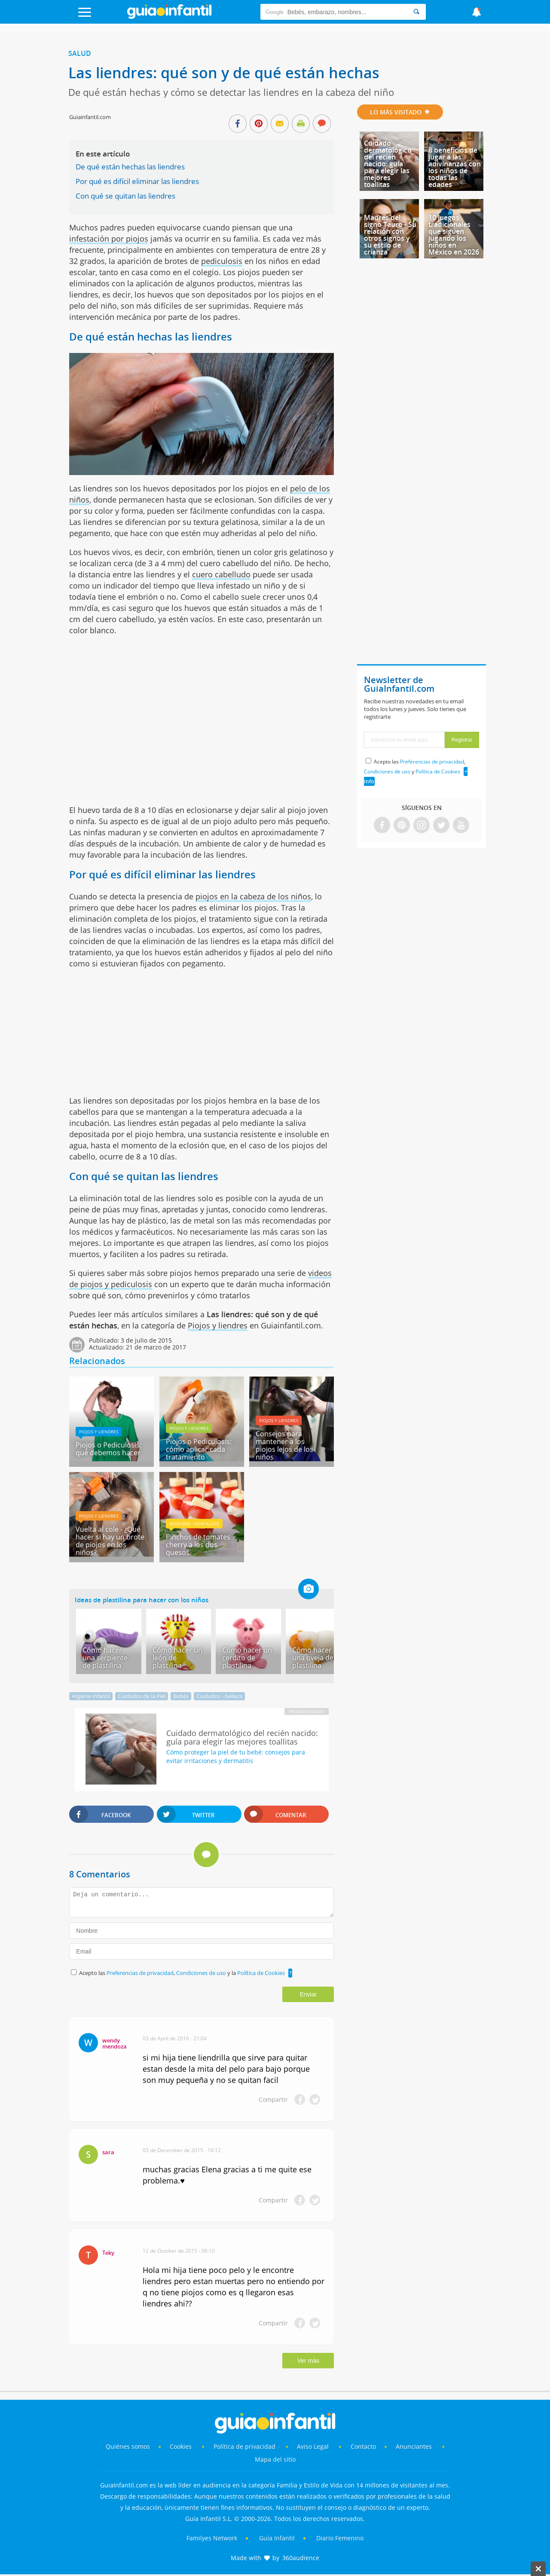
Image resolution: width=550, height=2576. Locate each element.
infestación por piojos (108, 238)
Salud (79, 53)
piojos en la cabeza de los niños (253, 896)
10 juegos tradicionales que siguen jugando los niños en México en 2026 (453, 235)
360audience (300, 2558)
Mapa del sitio (275, 2459)
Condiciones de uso (201, 1973)
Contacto (363, 2446)
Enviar (308, 1994)
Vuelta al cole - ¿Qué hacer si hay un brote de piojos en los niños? (110, 1540)
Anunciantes (414, 2446)
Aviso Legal (313, 2446)
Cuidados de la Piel (141, 1696)
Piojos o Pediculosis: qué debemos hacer (108, 1448)
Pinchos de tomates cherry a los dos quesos (198, 1544)
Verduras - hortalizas (194, 1524)
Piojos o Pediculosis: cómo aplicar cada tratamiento (199, 1449)
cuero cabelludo (221, 574)
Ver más (308, 2360)
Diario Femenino (340, 2538)
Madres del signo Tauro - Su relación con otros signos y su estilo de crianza (390, 235)
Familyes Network (211, 2538)
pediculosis (221, 261)
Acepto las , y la (182, 1973)
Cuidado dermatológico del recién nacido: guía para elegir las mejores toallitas (388, 163)
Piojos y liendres (218, 1325)
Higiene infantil (91, 1696)
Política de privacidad (245, 2446)
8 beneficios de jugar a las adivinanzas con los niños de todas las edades (454, 167)
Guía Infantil (277, 2538)
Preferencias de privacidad (140, 1973)
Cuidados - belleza (219, 1696)
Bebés (181, 1696)
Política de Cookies (261, 1973)
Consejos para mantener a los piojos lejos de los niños (284, 1445)
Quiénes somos (128, 2446)
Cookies (181, 2446)
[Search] (416, 12)
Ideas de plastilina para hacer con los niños (141, 1599)
